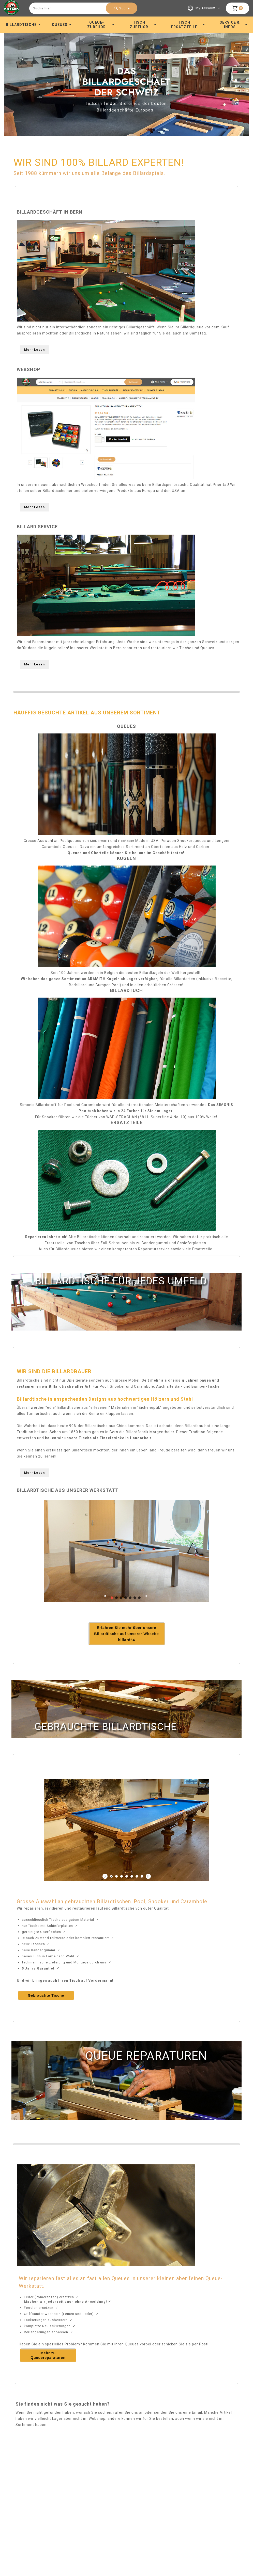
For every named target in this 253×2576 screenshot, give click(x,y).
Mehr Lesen (34, 349)
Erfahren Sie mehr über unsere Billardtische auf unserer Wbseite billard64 (126, 1633)
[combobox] (82, 8)
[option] (126, 83)
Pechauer (127, 840)
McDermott (99, 840)
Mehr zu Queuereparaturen (48, 2354)
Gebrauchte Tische (46, 1995)
